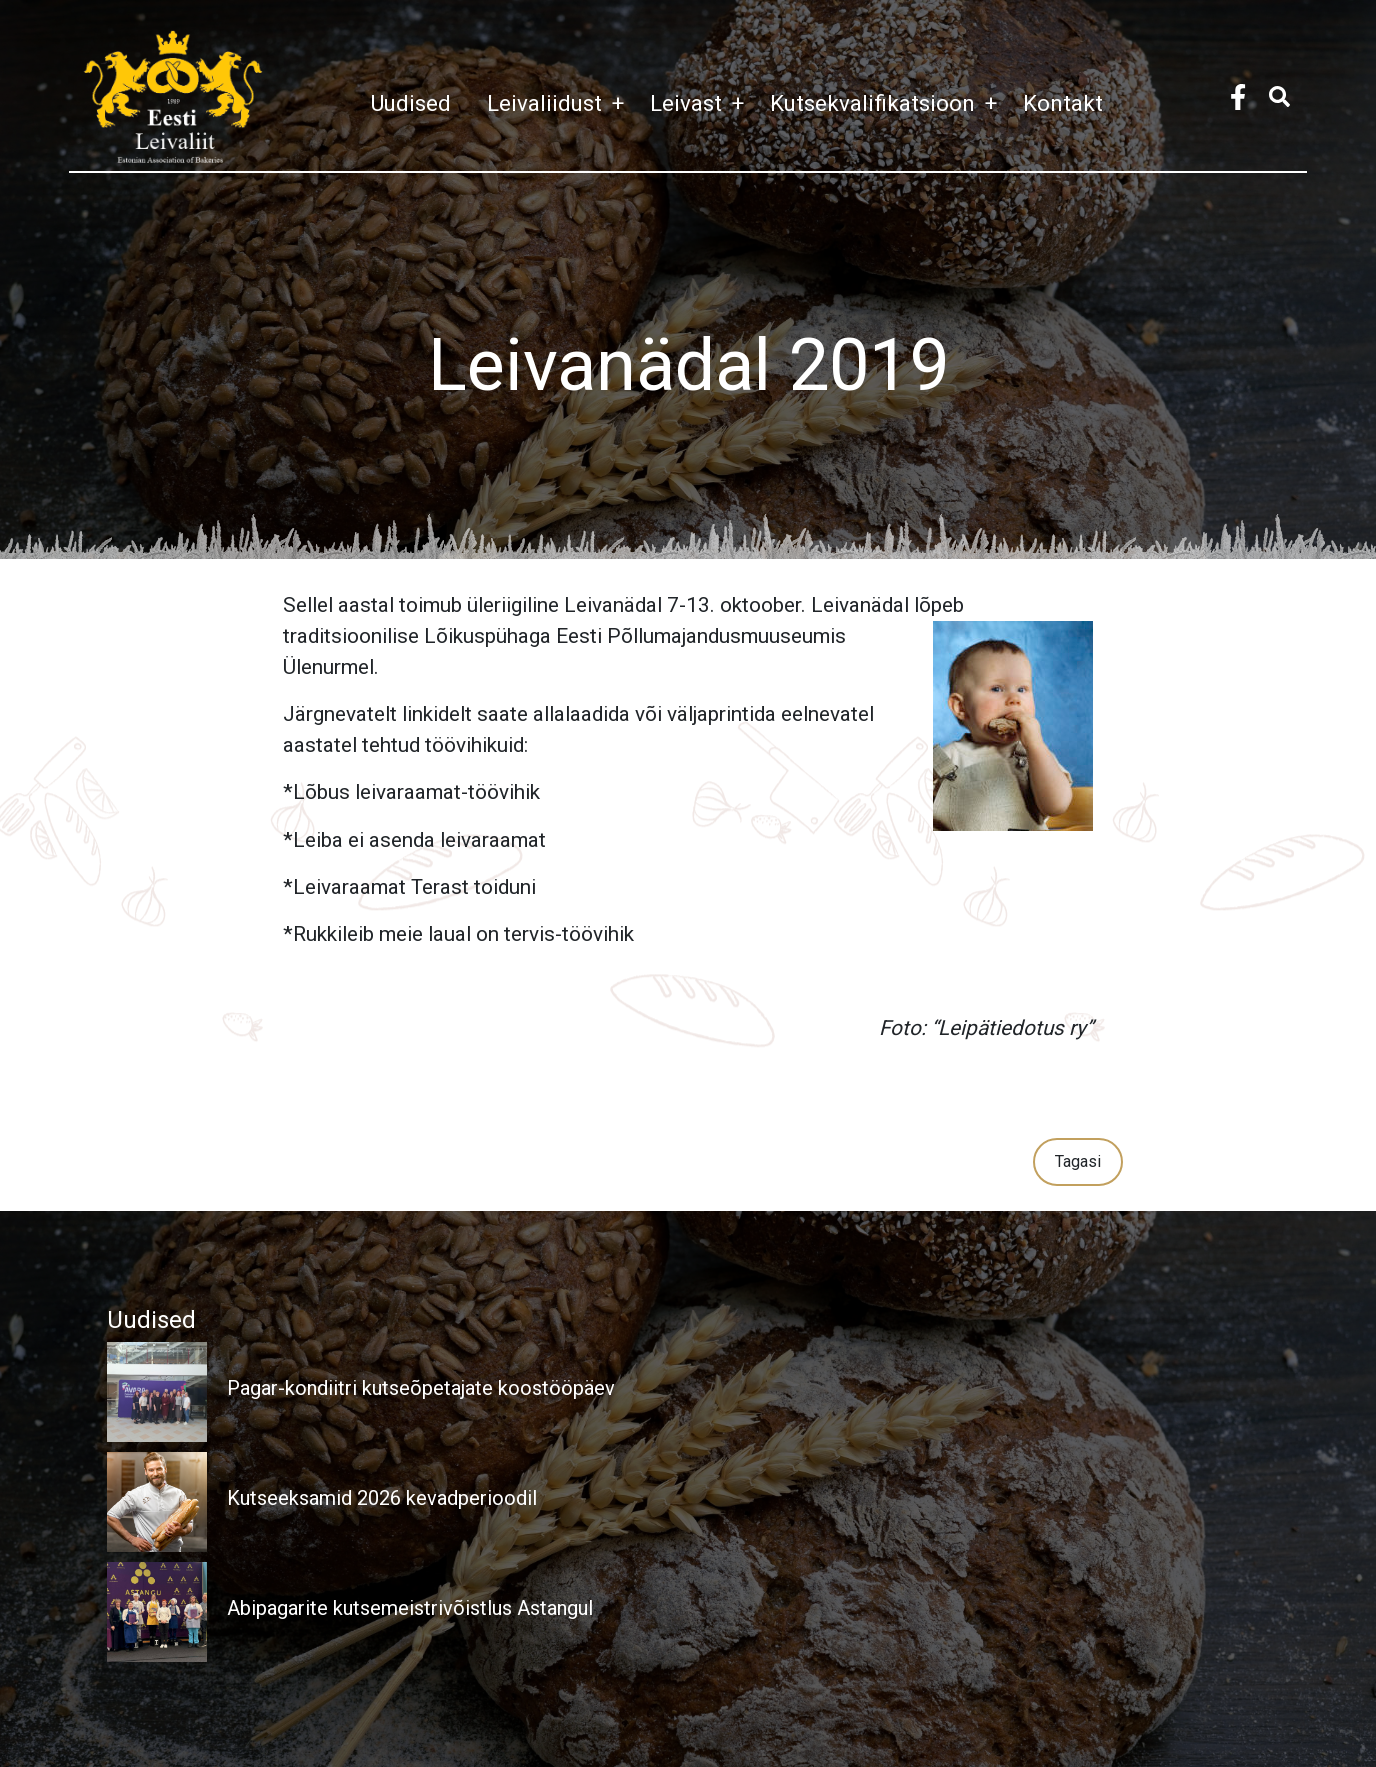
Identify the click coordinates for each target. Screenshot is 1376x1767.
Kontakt (1063, 103)
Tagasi (1078, 1161)
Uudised (410, 103)
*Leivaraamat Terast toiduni (409, 887)
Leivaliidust (560, 103)
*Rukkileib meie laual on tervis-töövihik (458, 934)
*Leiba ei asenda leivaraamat (414, 840)
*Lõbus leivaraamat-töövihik (411, 792)
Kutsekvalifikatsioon (888, 103)
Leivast (702, 103)
